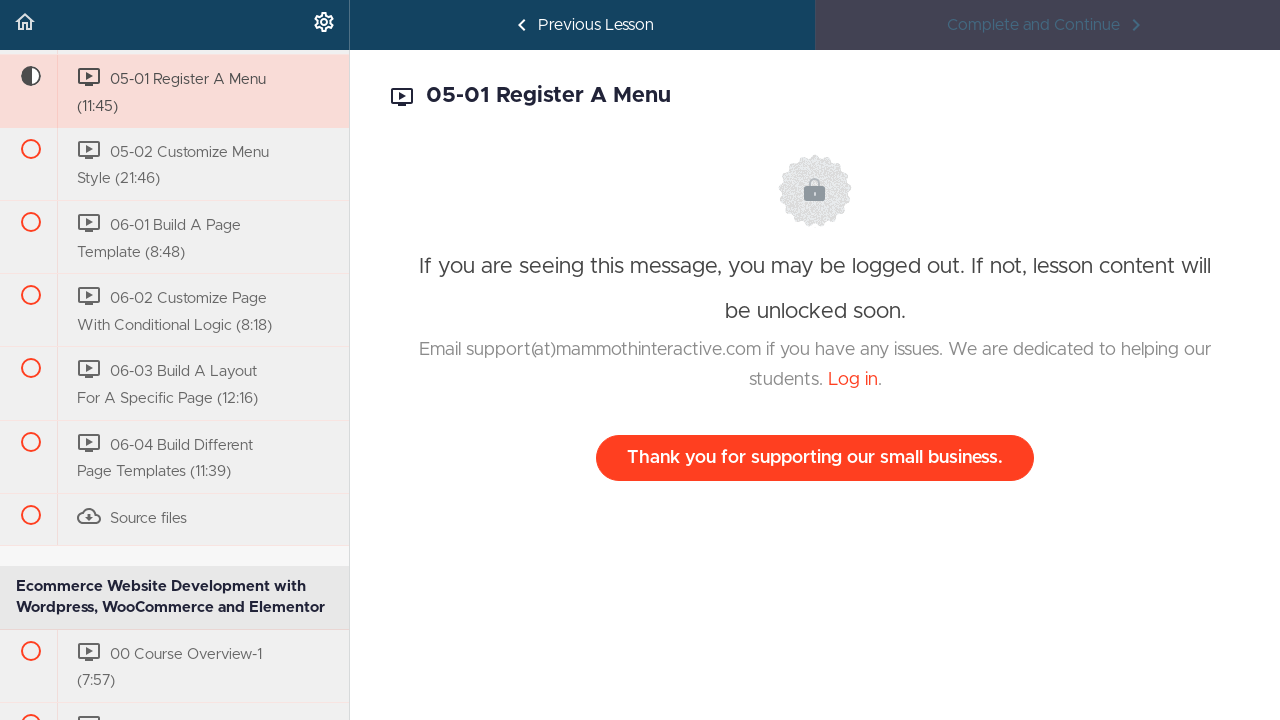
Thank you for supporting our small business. (815, 458)
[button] (25, 25)
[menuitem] (324, 25)
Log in (853, 380)
